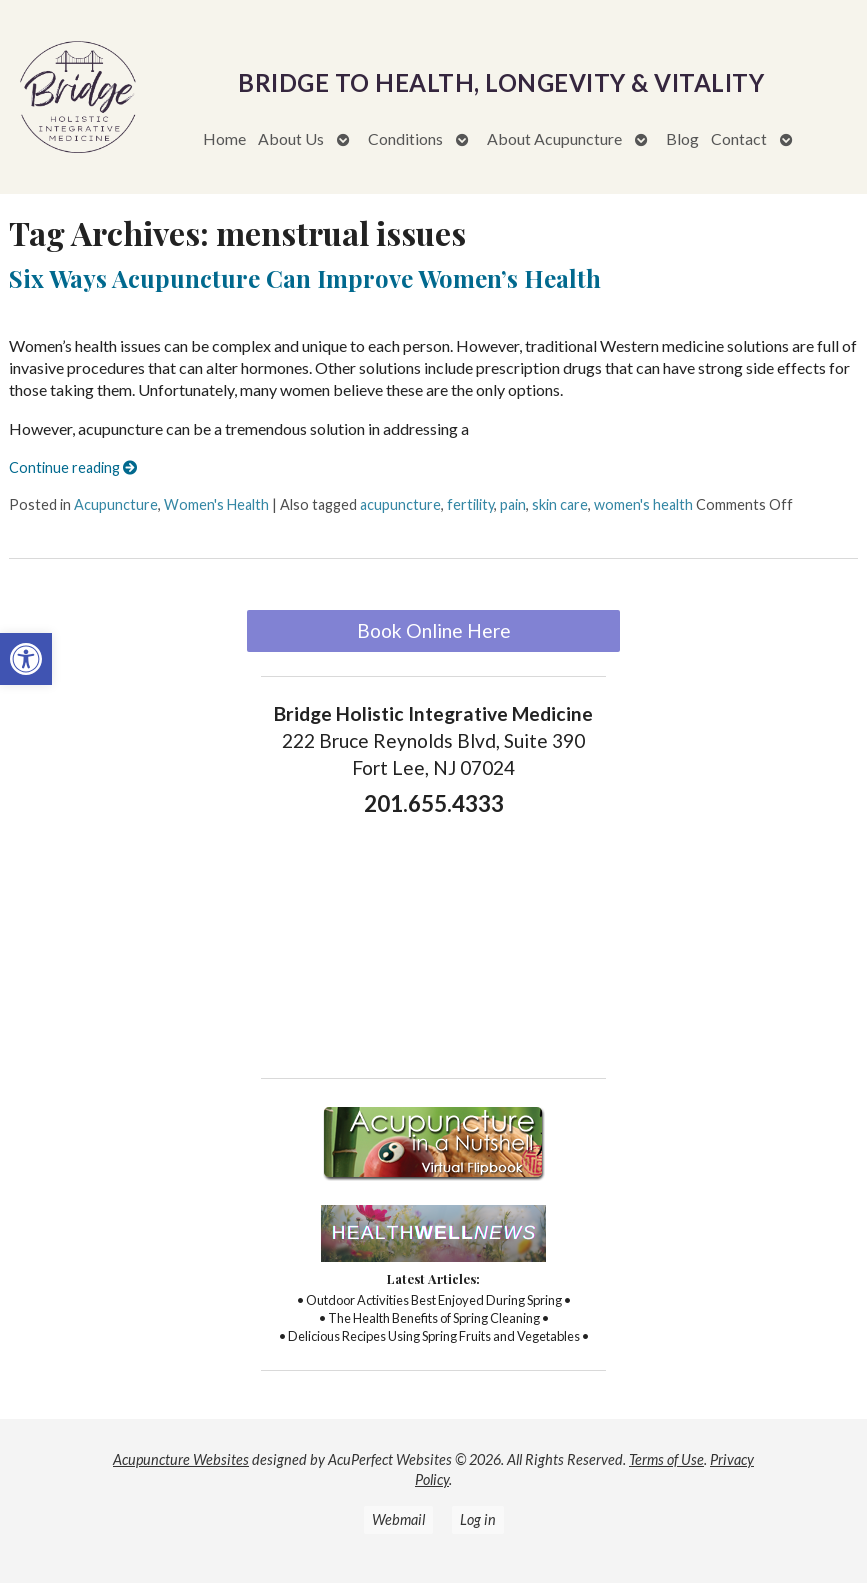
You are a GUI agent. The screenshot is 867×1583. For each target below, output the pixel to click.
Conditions (405, 138)
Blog (682, 138)
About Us (291, 138)
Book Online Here (434, 630)
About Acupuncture (554, 138)
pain (513, 504)
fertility (470, 504)
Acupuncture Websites (181, 1459)
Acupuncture (116, 504)
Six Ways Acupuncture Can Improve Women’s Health (305, 278)
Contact (739, 138)
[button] (26, 659)
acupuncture (400, 504)
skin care (560, 504)
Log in (478, 1519)
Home (224, 138)
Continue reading (73, 467)
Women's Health (216, 504)
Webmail (398, 1519)
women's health (643, 504)
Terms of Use (666, 1459)
